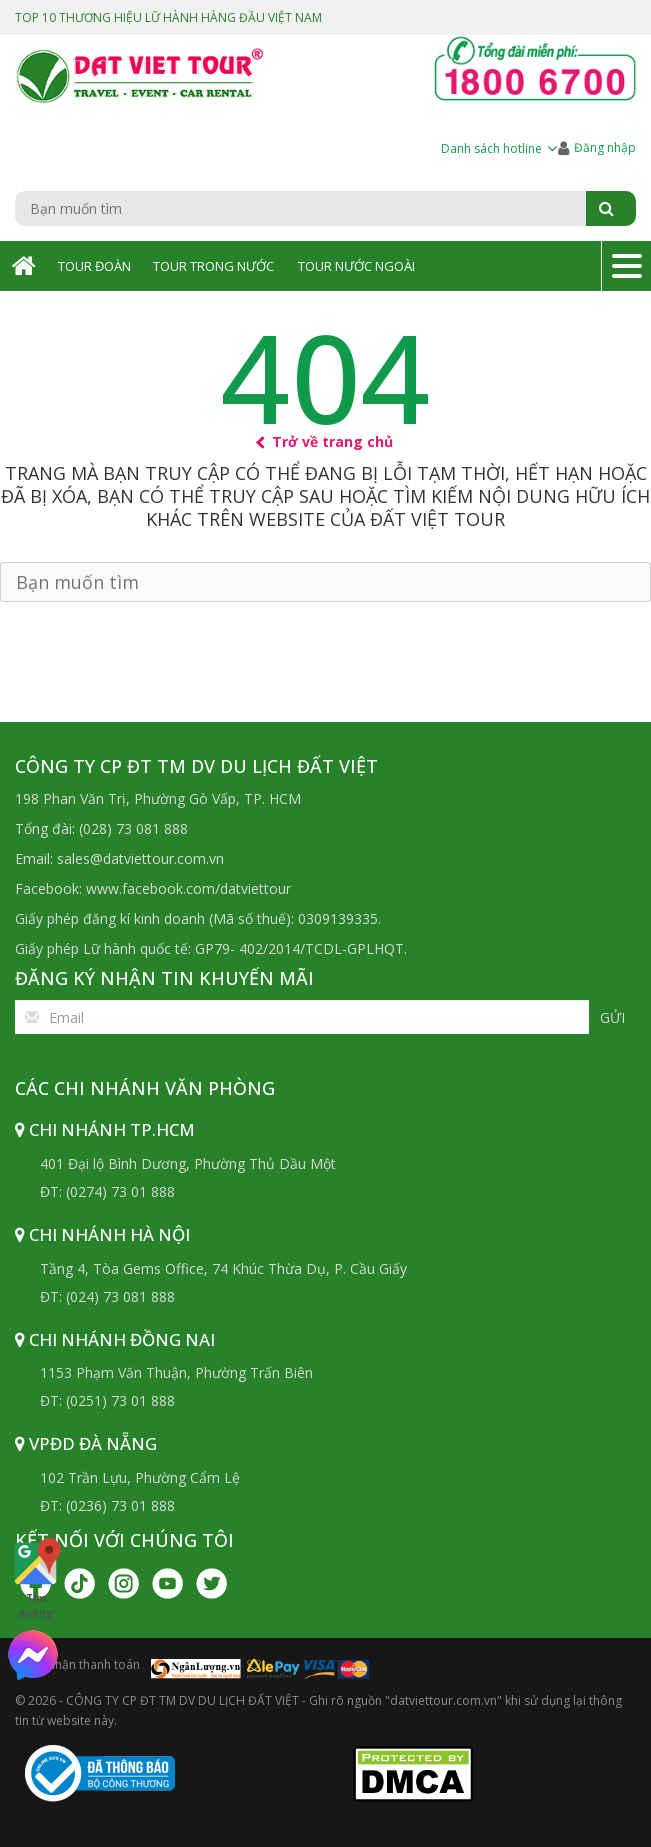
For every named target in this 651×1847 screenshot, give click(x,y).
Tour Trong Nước (213, 266)
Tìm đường (35, 1578)
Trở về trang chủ (325, 441)
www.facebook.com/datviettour (188, 888)
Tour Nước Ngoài (356, 266)
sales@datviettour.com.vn (140, 858)
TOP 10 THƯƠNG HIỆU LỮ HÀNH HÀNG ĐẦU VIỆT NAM (168, 17)
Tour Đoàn (94, 266)
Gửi (612, 1017)
